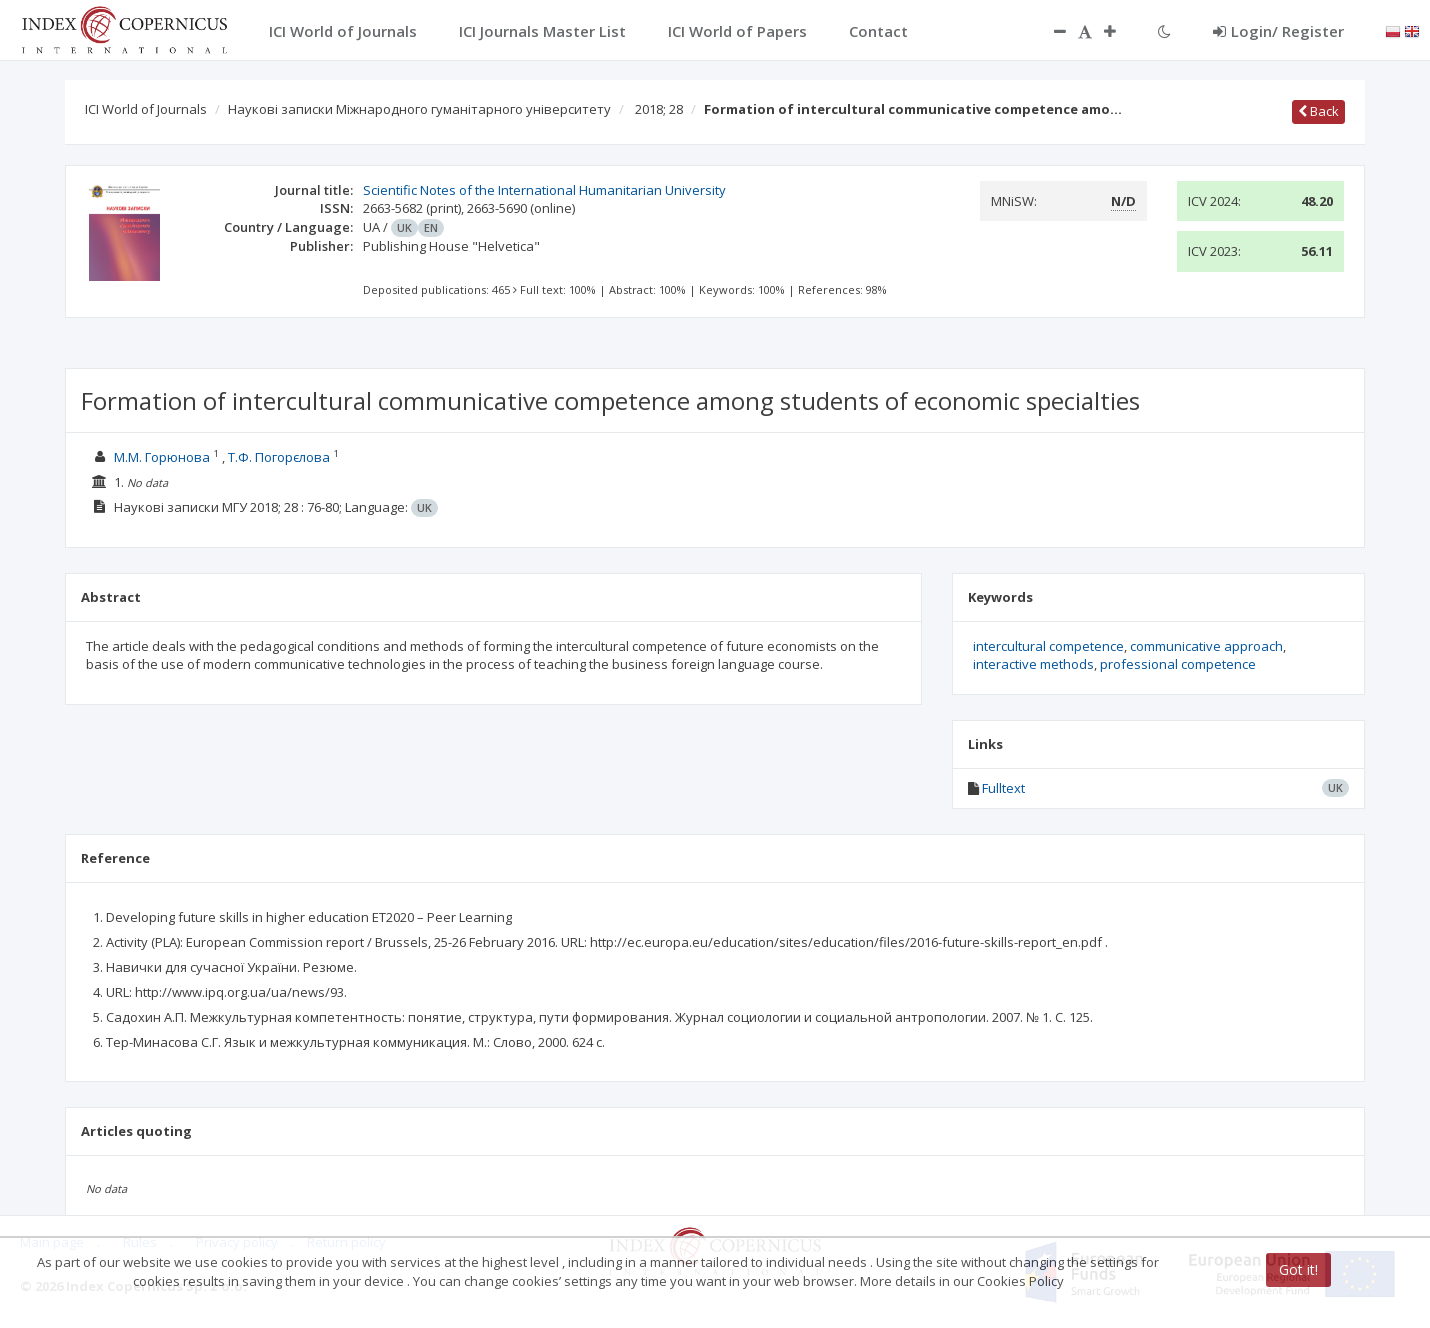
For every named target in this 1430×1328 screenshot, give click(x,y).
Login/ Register (1278, 31)
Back (1318, 111)
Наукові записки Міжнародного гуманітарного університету (419, 109)
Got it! (1298, 1269)
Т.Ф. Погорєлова (279, 457)
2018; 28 (659, 109)
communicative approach (1206, 646)
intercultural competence (1048, 646)
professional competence (1178, 664)
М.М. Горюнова (162, 457)
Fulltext (1003, 788)
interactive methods (1033, 664)
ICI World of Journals (146, 109)
